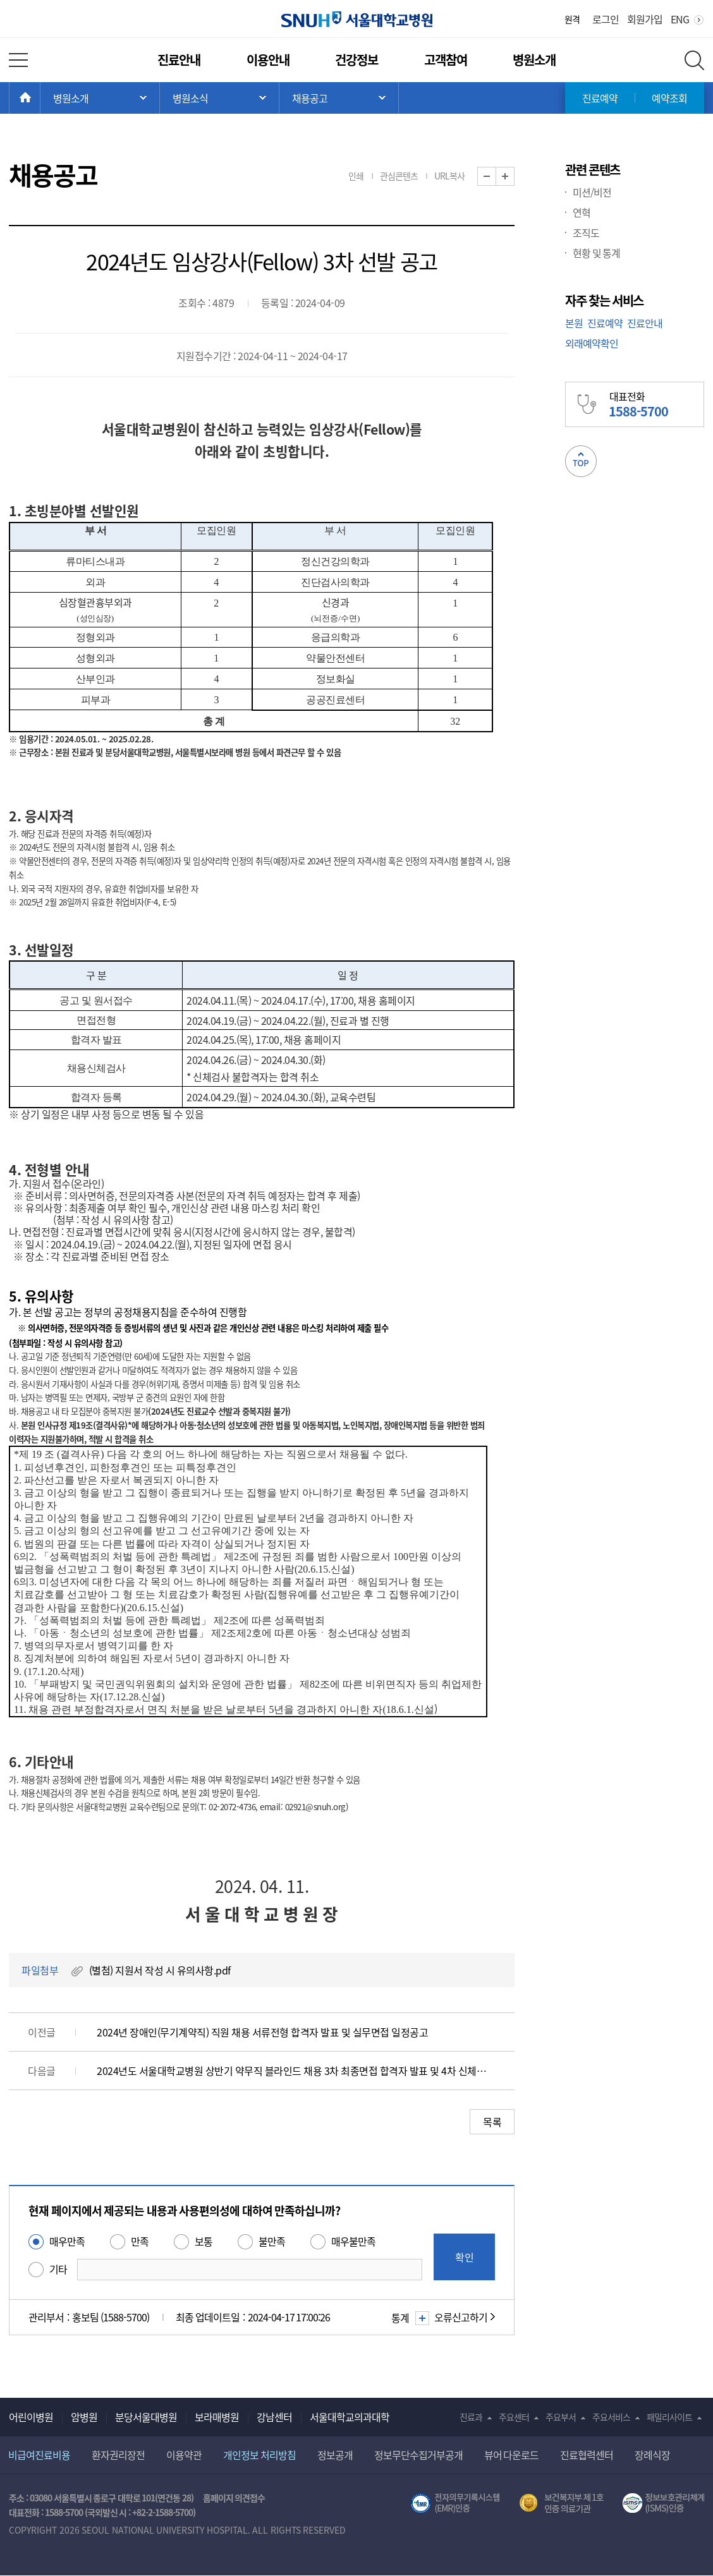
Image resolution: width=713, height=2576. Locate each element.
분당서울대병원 (146, 2416)
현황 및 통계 (596, 252)
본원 (574, 322)
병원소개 (534, 60)
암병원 (84, 2416)
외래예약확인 (591, 343)
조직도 (586, 232)
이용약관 (184, 2454)
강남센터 (274, 2416)
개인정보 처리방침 (259, 2454)
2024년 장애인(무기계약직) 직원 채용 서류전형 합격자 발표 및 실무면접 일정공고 (262, 2032)
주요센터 (514, 2416)
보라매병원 (217, 2416)
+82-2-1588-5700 (162, 2512)
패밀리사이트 (669, 2416)
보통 (203, 2241)
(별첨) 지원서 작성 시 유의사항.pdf (160, 1970)
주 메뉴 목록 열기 (99, 98)
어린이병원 (31, 2416)
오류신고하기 (460, 2317)
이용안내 (268, 60)
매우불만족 (353, 2241)
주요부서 (560, 2416)
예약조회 (669, 98)
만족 (140, 2241)
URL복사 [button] (449, 175)
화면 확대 (514, 177)
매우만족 (67, 2241)
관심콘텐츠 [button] (399, 175)
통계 (408, 2317)
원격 (572, 19)
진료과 (471, 2416)
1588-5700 (64, 2512)
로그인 (605, 19)
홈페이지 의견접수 (234, 2497)
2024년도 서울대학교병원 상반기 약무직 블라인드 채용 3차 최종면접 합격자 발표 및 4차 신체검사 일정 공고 (293, 2070)
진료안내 (178, 60)
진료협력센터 (586, 2454)
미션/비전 (592, 192)
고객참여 (445, 60)
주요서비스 (611, 2416)
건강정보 (356, 60)
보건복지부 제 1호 (562, 2503)
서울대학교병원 (356, 19)
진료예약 (600, 98)
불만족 (272, 2241)
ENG (680, 19)
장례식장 (652, 2454)
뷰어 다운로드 (511, 2454)
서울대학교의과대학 (349, 2416)
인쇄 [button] (355, 175)
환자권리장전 (118, 2454)
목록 (492, 2121)
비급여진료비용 (39, 2454)
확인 (464, 2257)
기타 (58, 2269)
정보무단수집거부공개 (418, 2454)
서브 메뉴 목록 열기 (219, 98)
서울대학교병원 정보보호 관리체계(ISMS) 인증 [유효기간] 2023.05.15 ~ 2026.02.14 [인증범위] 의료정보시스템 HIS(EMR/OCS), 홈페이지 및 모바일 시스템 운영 (663, 2503)
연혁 (581, 212)
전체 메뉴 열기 (18, 60)
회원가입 (644, 19)
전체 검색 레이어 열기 (694, 60)
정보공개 (335, 2454)
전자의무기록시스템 (455, 2503)
